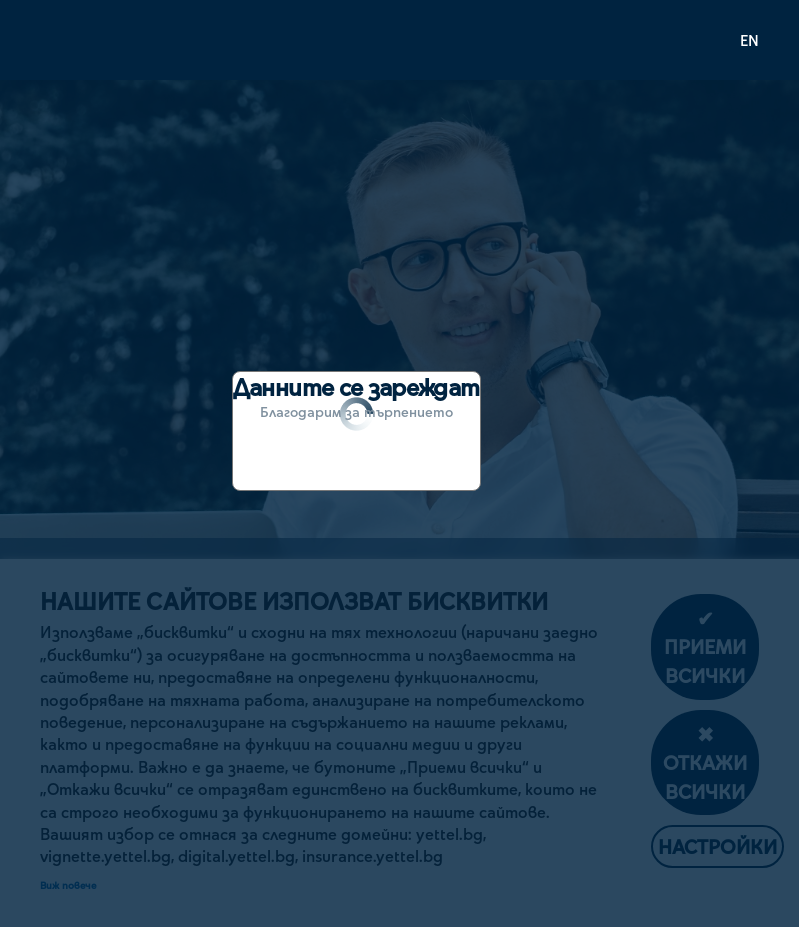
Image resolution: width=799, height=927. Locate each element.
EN (749, 40)
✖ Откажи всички (705, 762)
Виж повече (68, 885)
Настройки (717, 846)
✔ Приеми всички (705, 646)
